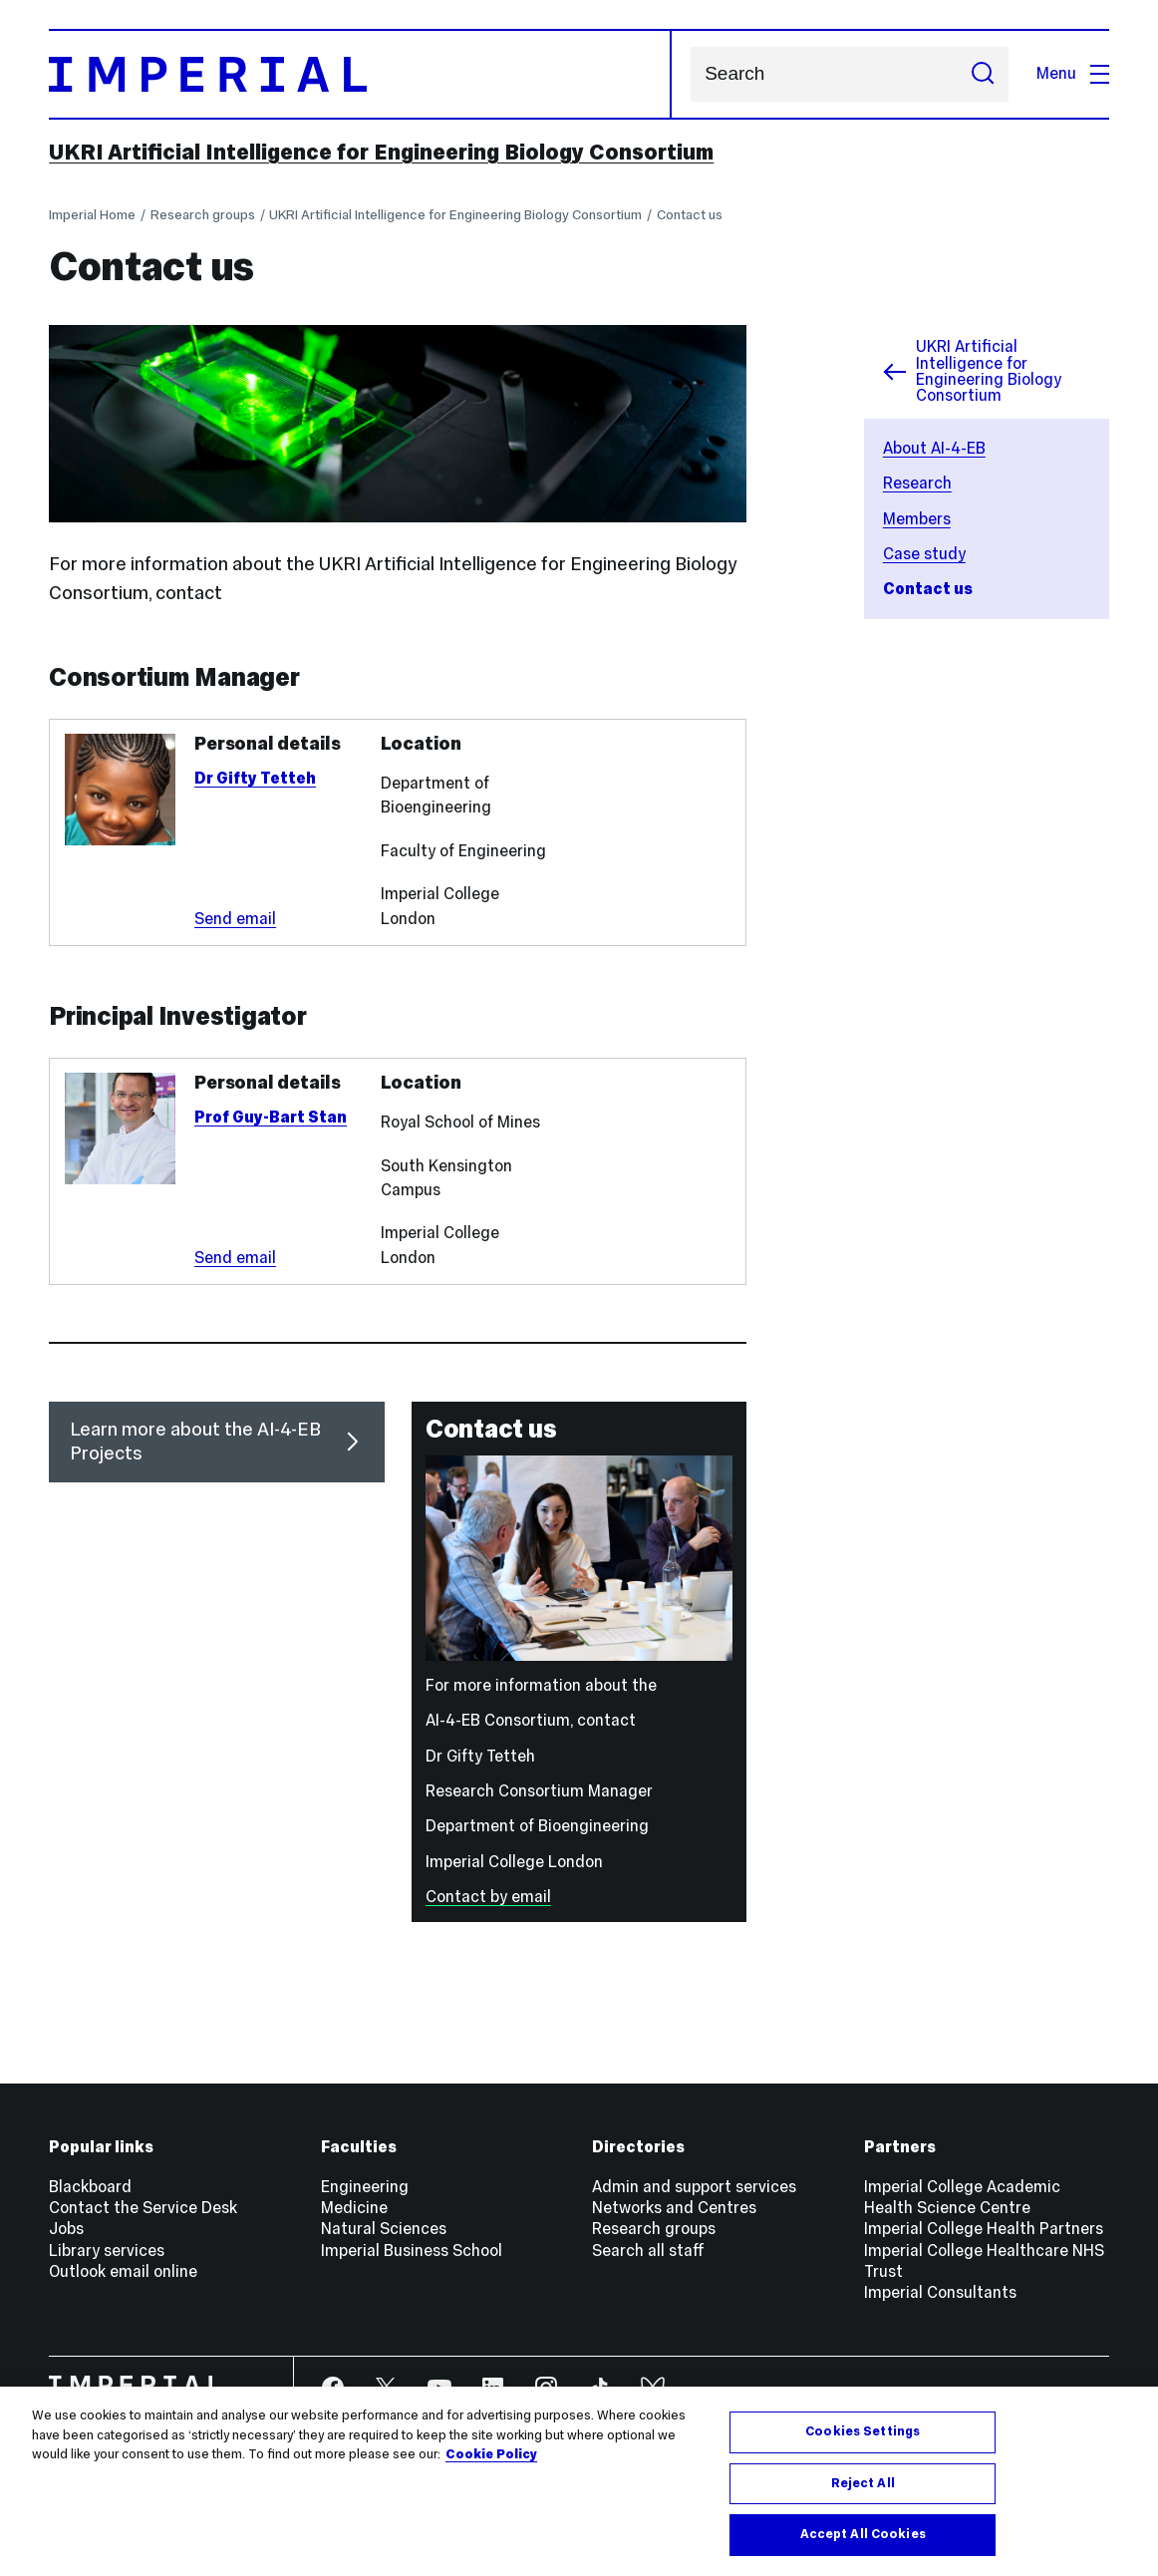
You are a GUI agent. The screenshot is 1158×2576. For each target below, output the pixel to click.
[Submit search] (982, 75)
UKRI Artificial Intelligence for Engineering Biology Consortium (381, 152)
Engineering (365, 2186)
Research (917, 483)
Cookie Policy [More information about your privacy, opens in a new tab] (491, 2454)
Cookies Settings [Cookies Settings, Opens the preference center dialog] (862, 2431)
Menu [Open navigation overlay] (1072, 73)
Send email (235, 918)
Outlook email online (123, 2271)
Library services (106, 2250)
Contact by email (488, 1896)
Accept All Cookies (863, 2534)
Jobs (66, 2228)
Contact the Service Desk (143, 2207)
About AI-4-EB (934, 448)
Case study (924, 553)
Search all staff (648, 2250)
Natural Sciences (383, 2228)
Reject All (863, 2483)
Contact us (690, 214)
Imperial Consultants (940, 2292)
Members (917, 518)
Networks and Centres (674, 2207)
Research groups (202, 214)
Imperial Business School (411, 2250)
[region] (579, 2481)
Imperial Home (92, 214)
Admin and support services (694, 2186)
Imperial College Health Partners (983, 2228)
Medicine (354, 2207)
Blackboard (90, 2186)
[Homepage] (360, 75)
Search (690, 74)
